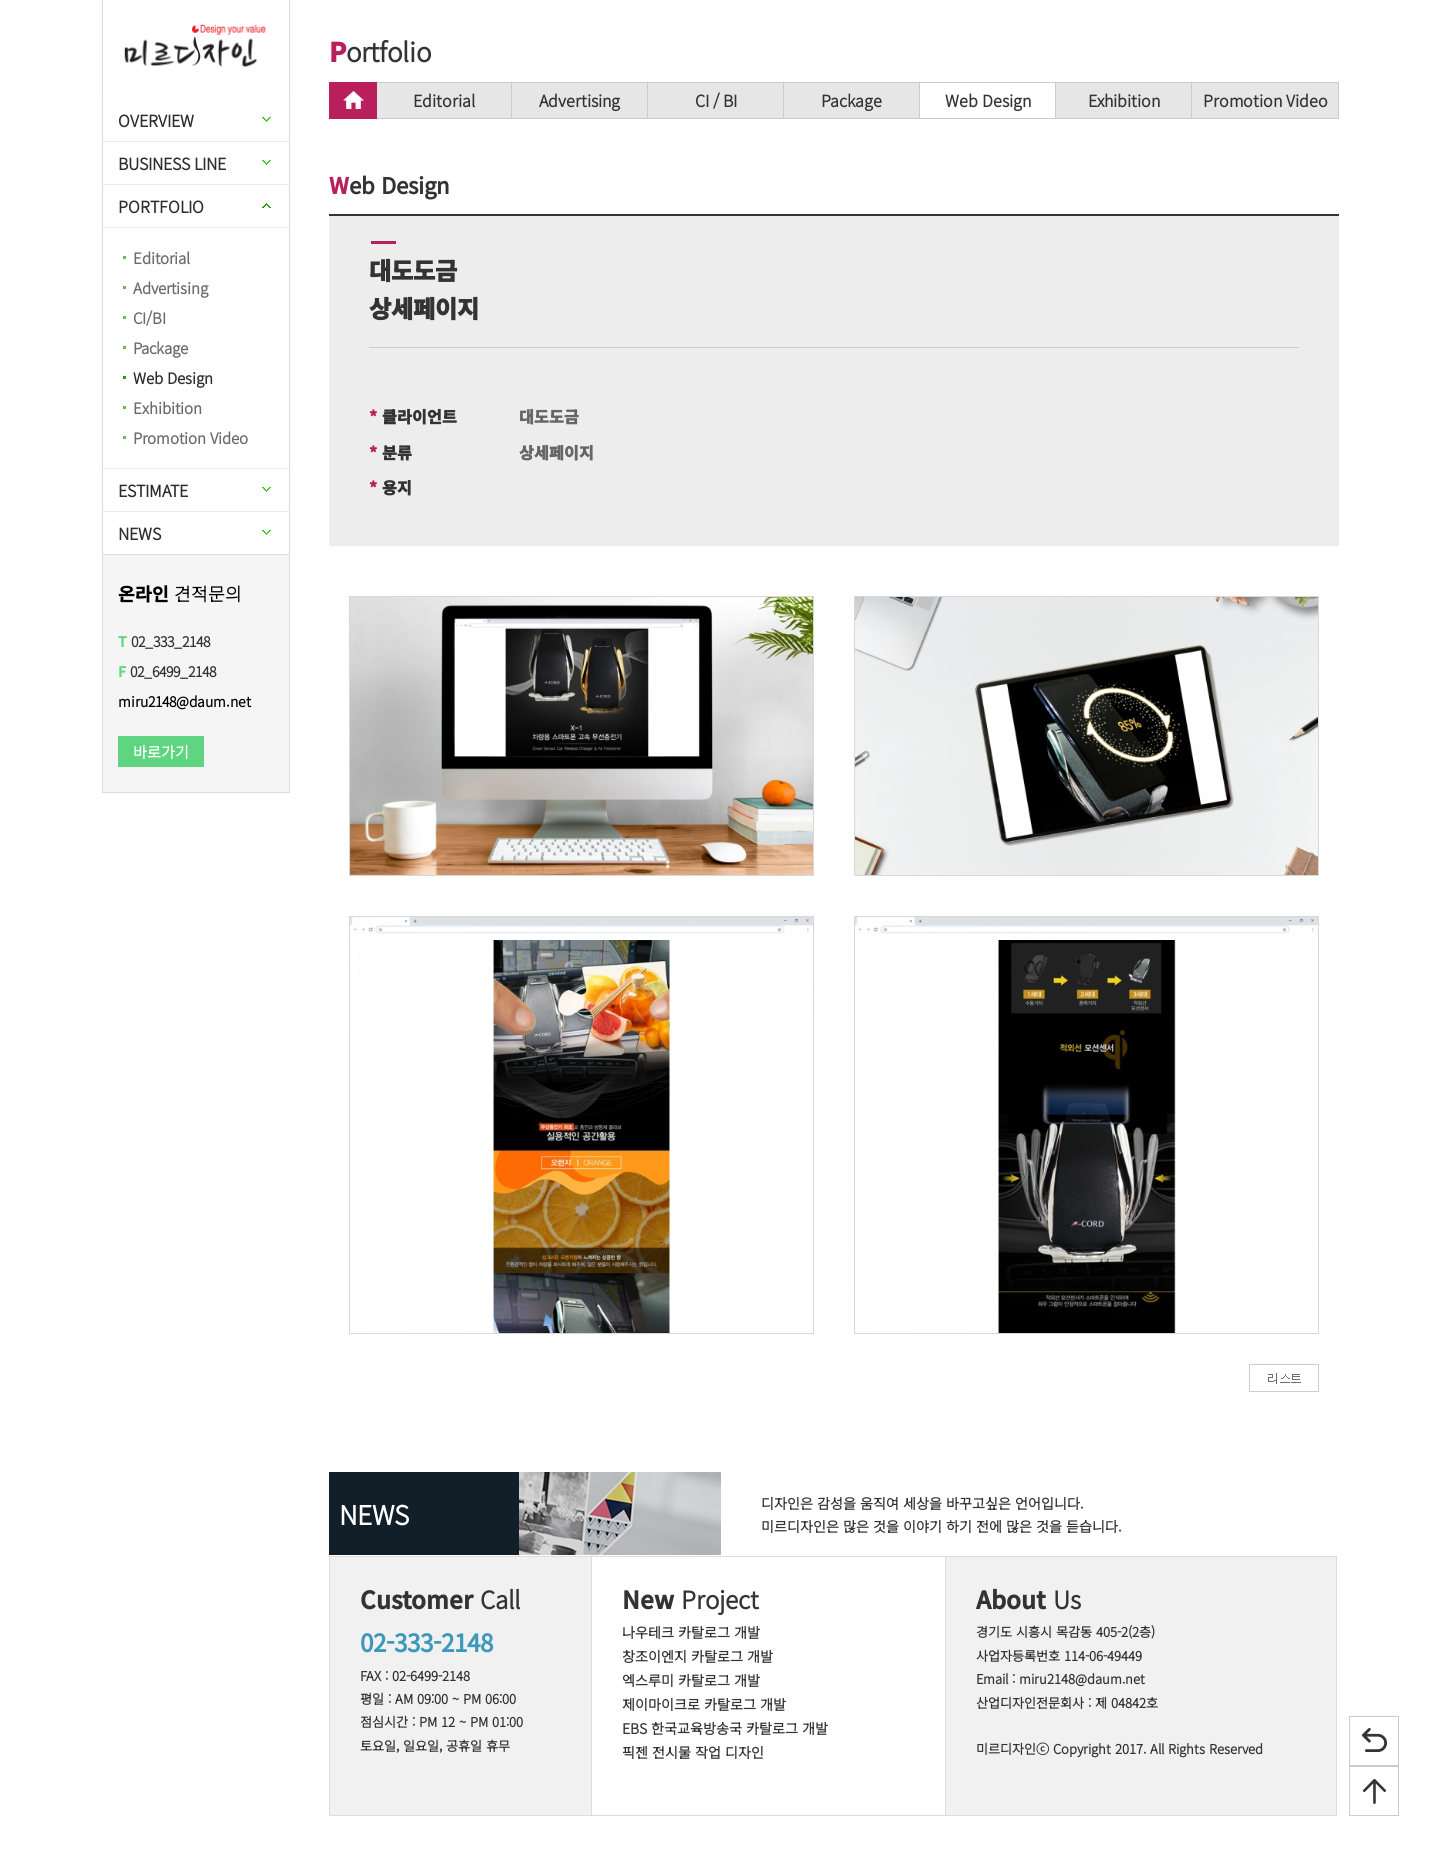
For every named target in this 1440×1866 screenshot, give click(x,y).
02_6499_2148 (167, 671)
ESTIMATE (153, 490)
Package (160, 347)
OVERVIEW (156, 120)
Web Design (173, 377)
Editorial (161, 257)
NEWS (139, 533)
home (353, 100)
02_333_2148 (164, 641)
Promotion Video (190, 437)
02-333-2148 (426, 1641)
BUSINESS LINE (172, 163)
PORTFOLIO (161, 206)
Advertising (170, 287)
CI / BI (716, 100)
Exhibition (167, 407)
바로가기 (161, 751)
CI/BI (149, 317)
